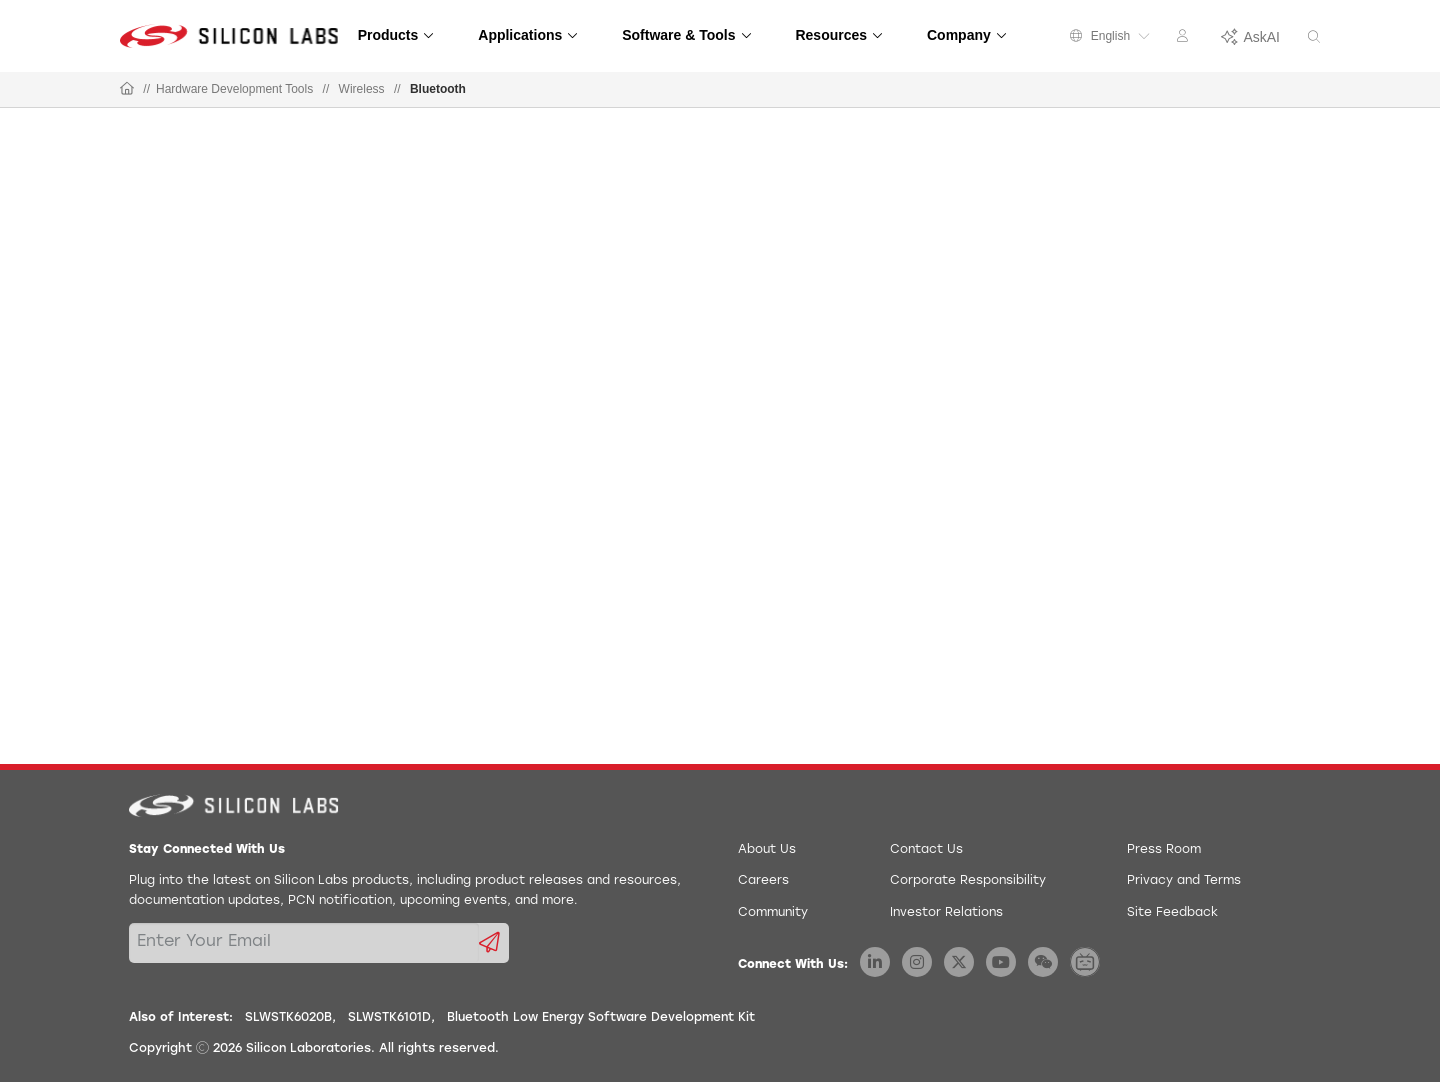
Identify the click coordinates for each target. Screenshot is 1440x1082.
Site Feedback (1172, 913)
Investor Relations (946, 913)
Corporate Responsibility (968, 881)
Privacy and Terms (1184, 881)
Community (773, 913)
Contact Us (926, 850)
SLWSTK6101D (389, 1018)
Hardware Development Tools (234, 89)
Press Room (1164, 850)
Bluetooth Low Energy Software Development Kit (601, 1018)
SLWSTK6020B (288, 1018)
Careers (763, 881)
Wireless (362, 89)
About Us (767, 850)
